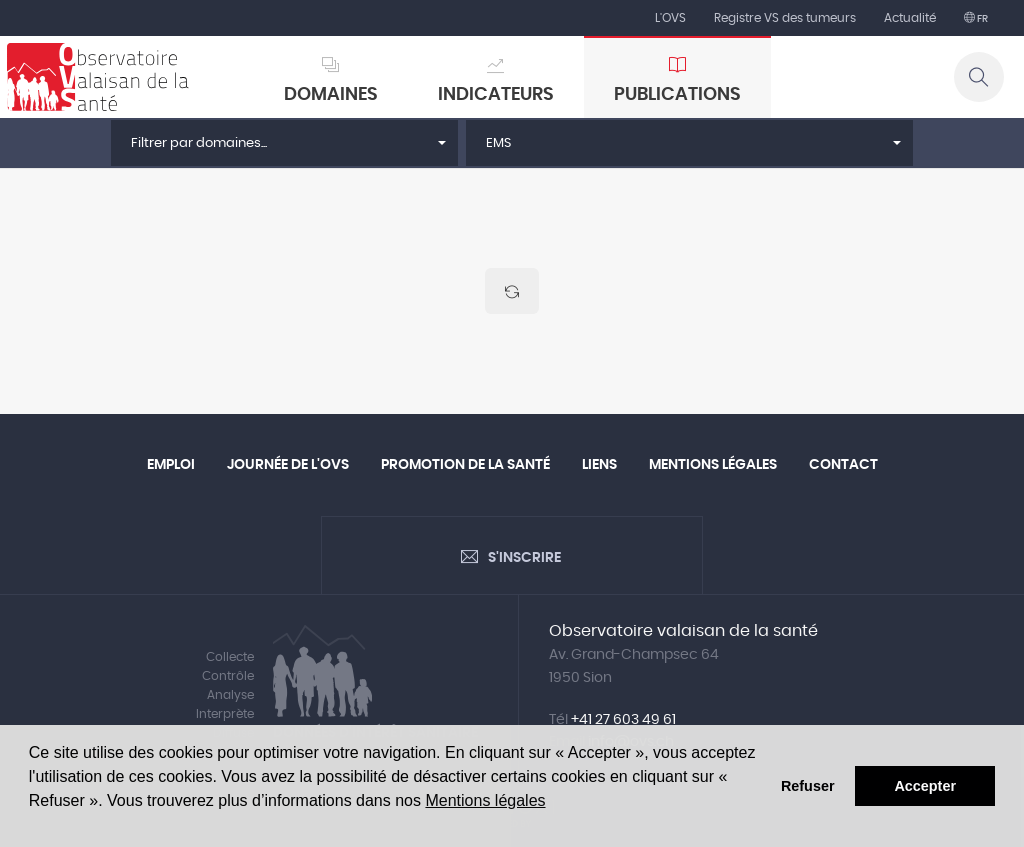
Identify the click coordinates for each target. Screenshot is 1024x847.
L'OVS (670, 18)
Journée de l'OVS (288, 465)
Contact (843, 465)
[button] (284, 143)
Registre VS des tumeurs (785, 18)
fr (981, 19)
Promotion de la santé (465, 465)
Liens (599, 465)
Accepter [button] (925, 786)
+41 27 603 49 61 (623, 720)
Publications (677, 95)
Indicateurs (496, 95)
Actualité (910, 18)
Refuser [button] (808, 786)
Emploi (171, 465)
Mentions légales (485, 800)
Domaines (331, 95)
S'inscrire (524, 558)
